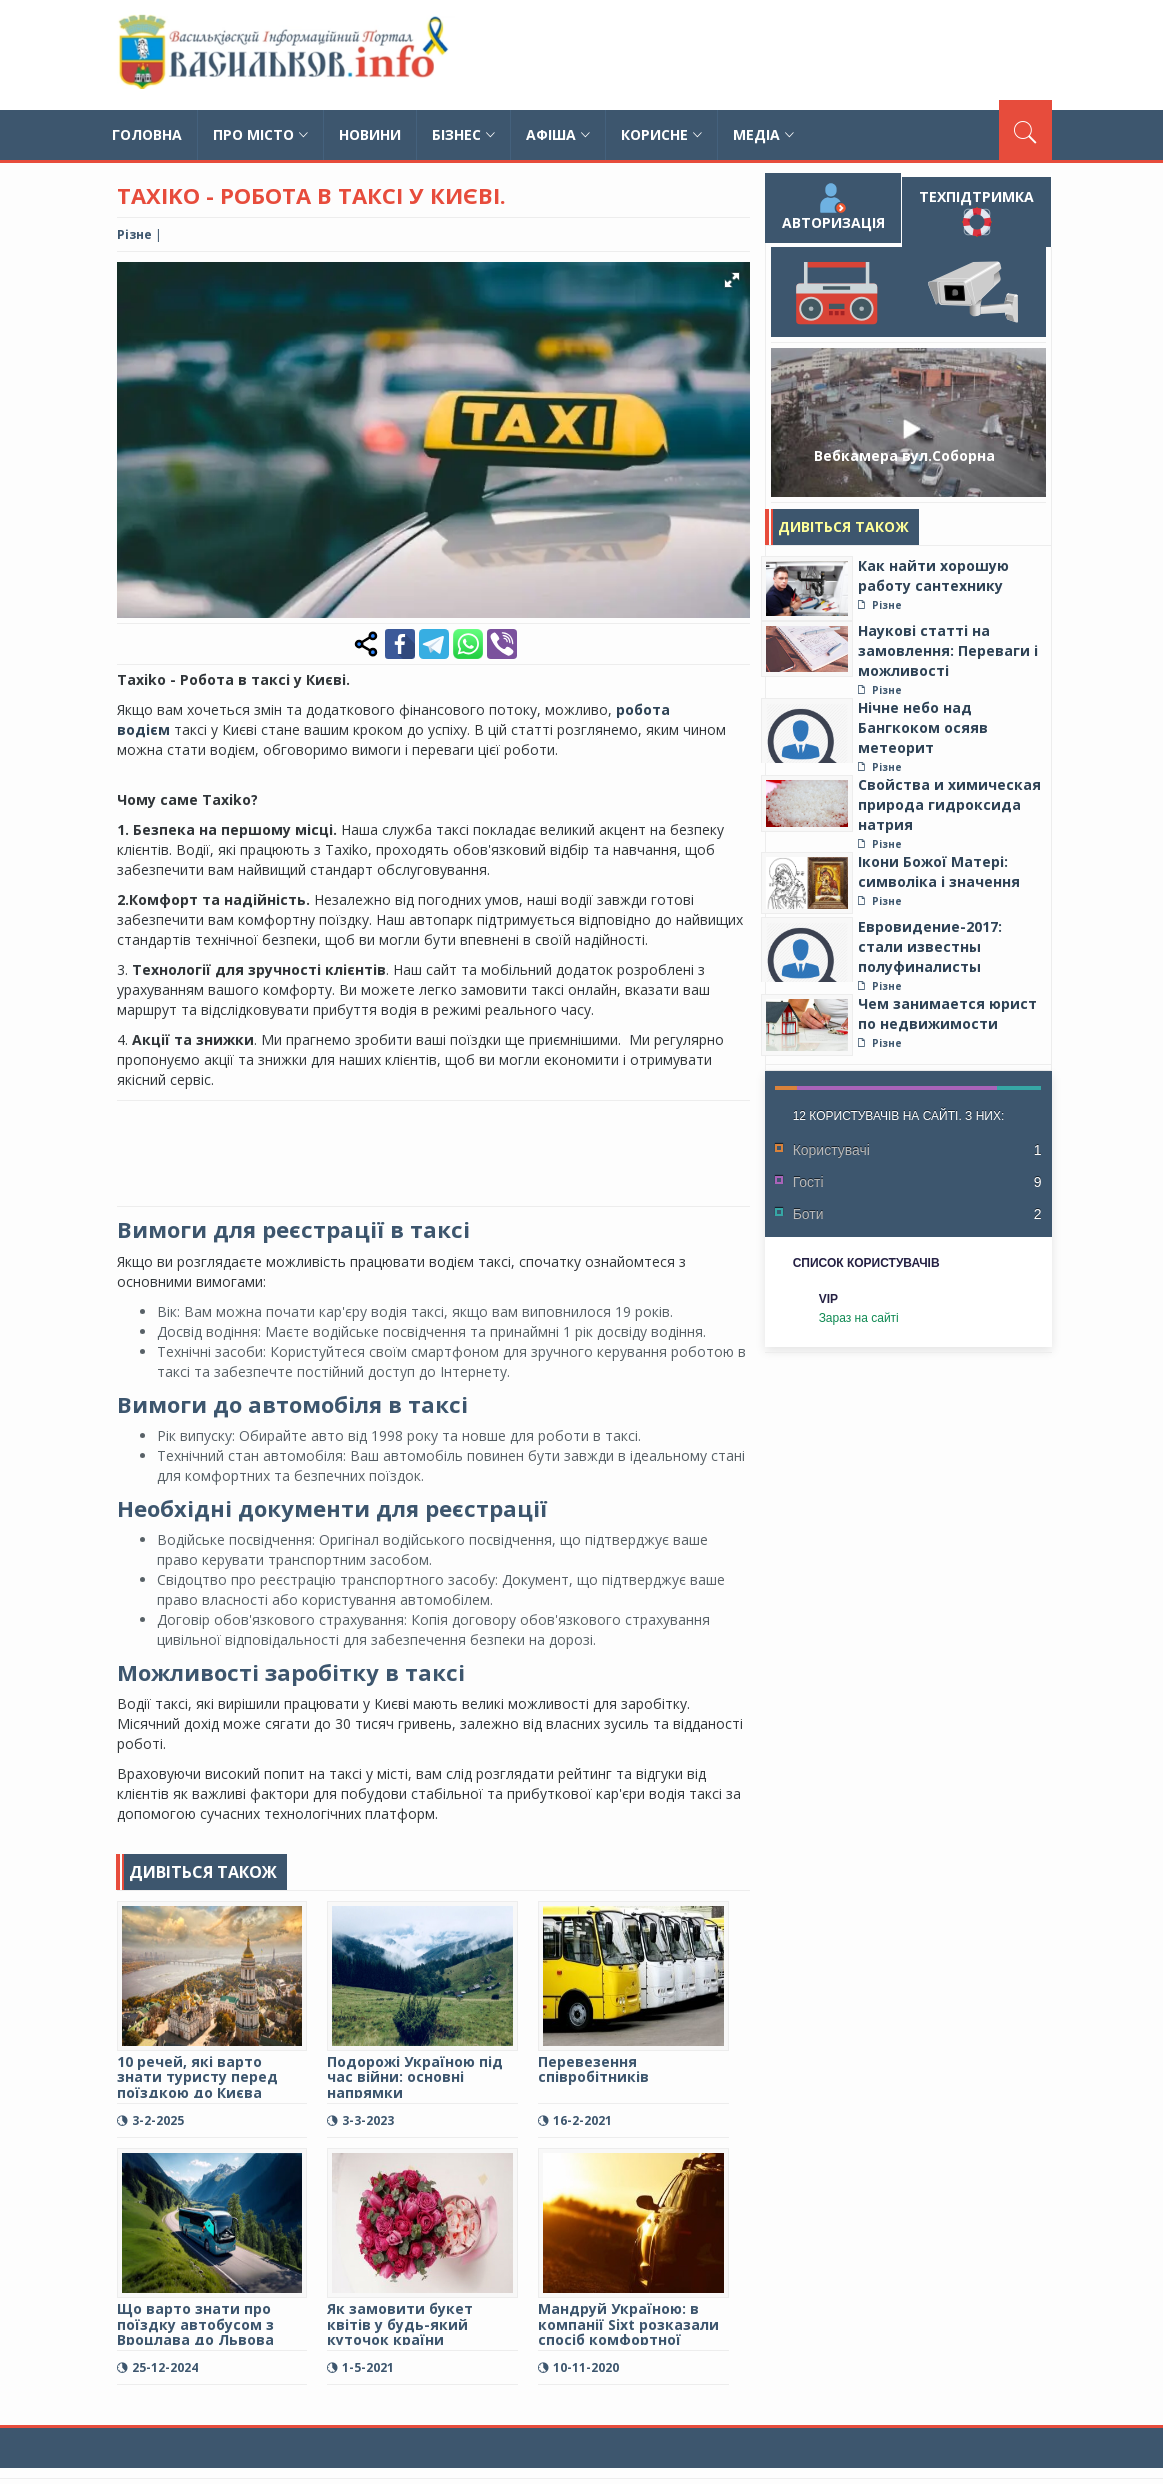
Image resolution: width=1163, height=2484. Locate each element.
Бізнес (463, 134)
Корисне (661, 134)
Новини (370, 134)
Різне (134, 234)
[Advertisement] (772, 55)
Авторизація (832, 207)
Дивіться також (843, 526)
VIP (828, 1299)
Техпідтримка (976, 212)
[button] (732, 280)
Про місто (260, 134)
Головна (147, 134)
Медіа (763, 134)
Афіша (558, 134)
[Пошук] (1025, 130)
